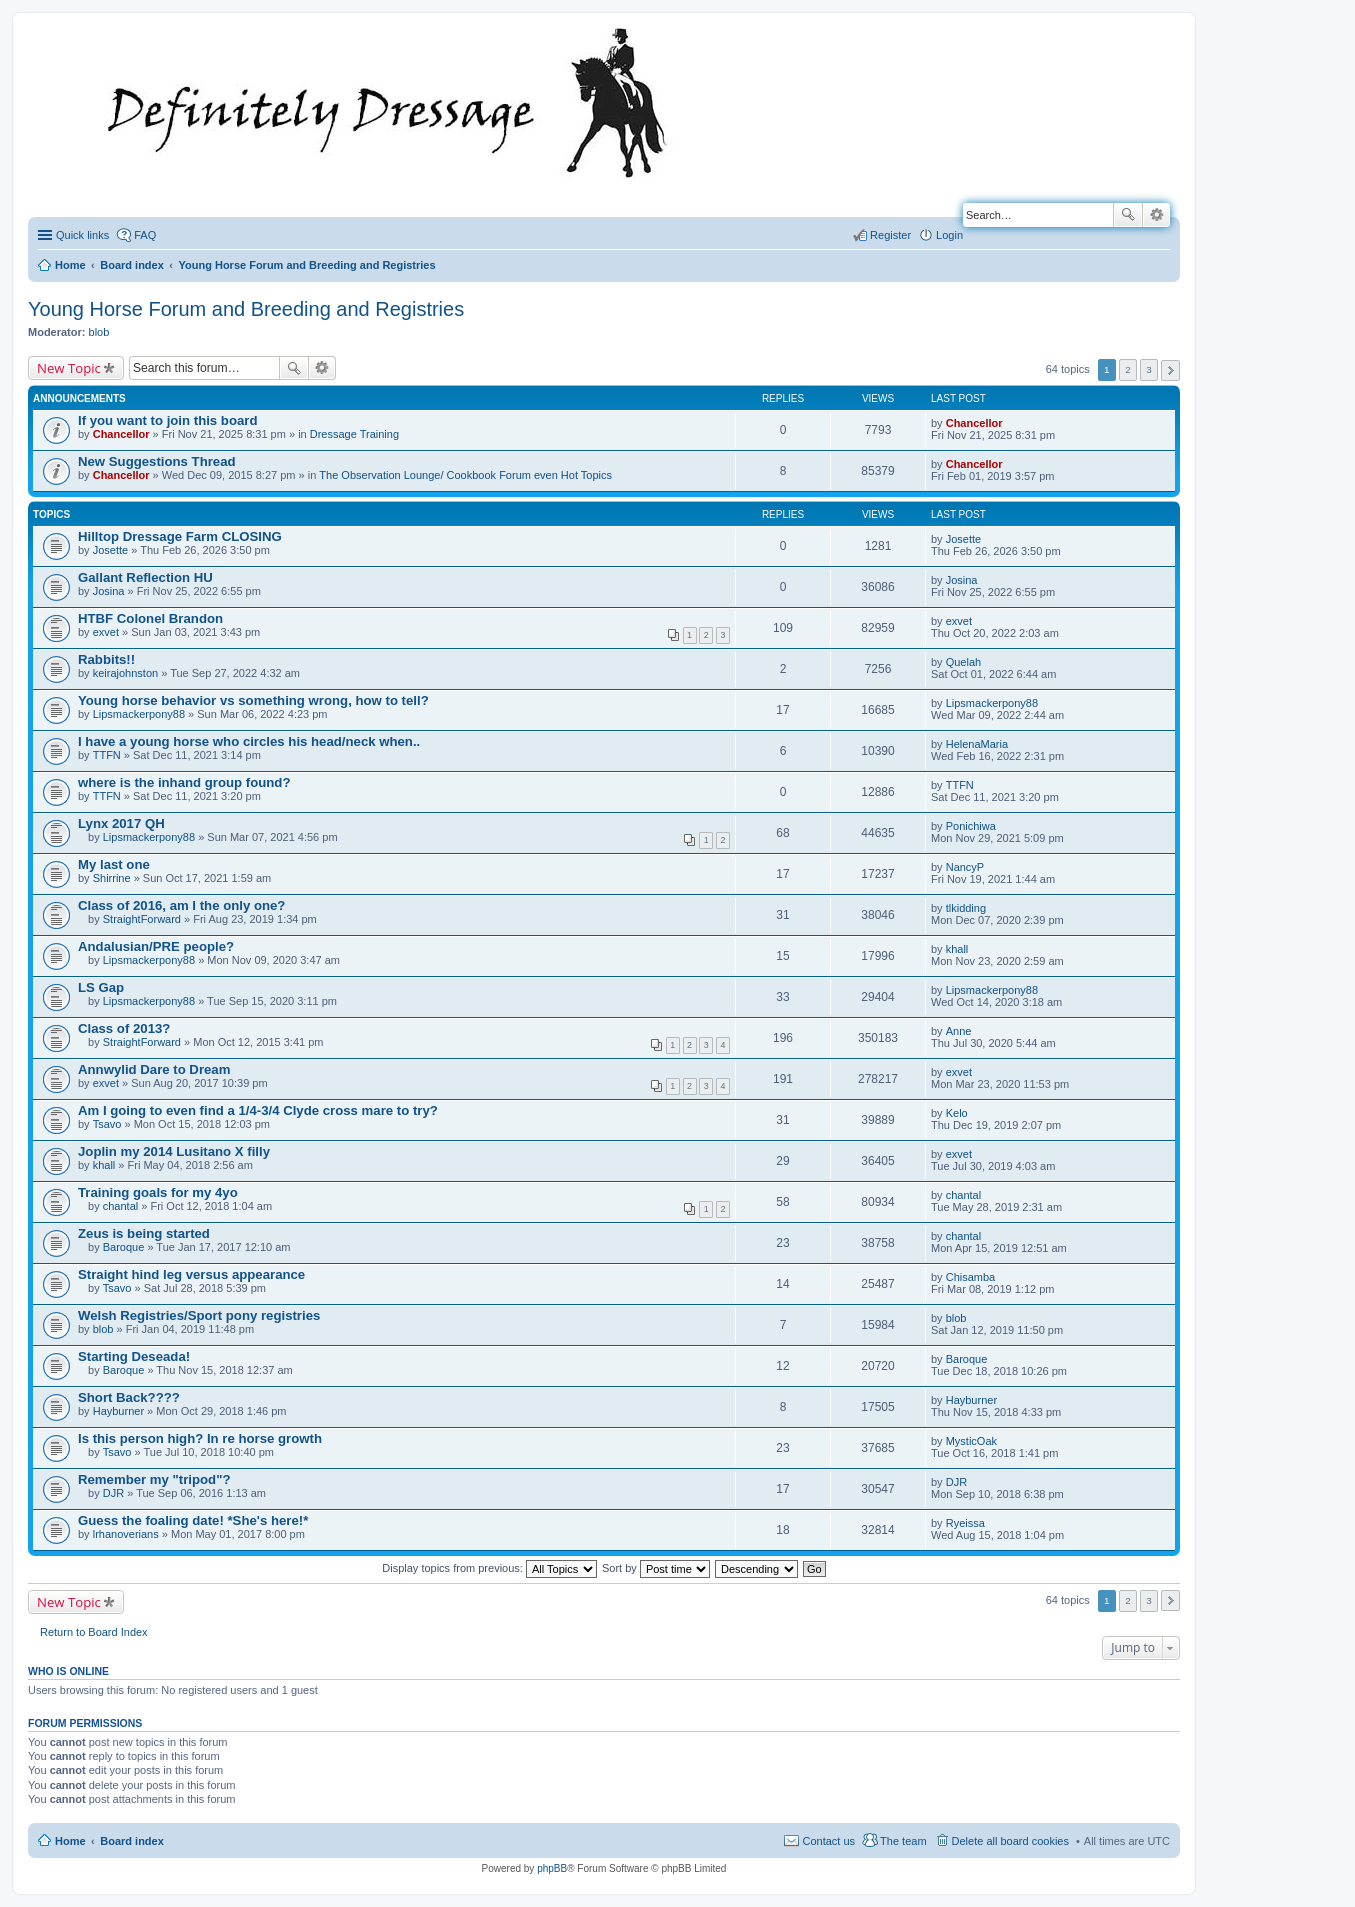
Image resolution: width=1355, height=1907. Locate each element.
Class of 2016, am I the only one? (181, 905)
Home (70, 1841)
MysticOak (971, 1441)
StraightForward (142, 919)
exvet (106, 632)
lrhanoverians (126, 1534)
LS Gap (101, 987)
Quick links (82, 235)
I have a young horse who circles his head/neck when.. (249, 741)
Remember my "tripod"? (154, 1479)
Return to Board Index (94, 1632)
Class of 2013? (124, 1028)
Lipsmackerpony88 (139, 714)
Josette (110, 550)
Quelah (963, 662)
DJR (113, 1493)
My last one (114, 864)
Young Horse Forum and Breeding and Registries (246, 309)
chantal (120, 1206)
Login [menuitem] (949, 235)
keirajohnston (125, 673)
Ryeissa (965, 1523)
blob (99, 332)
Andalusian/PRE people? (156, 946)
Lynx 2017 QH (121, 823)
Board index (132, 1841)
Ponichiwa (971, 826)
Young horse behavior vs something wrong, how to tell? (253, 700)
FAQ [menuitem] (145, 235)
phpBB (552, 1868)
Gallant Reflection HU (145, 577)
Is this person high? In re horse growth (200, 1438)
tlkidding (966, 908)
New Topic (69, 368)
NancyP (965, 867)
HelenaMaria (977, 744)
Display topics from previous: (489, 1568)
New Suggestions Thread (157, 461)
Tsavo (107, 1124)
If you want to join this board (168, 420)
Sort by (656, 1568)
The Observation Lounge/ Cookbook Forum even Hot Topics (465, 475)
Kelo (957, 1113)
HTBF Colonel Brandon (150, 618)
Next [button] (1170, 370)
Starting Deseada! (134, 1356)
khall (957, 949)
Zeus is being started (144, 1233)
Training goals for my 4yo (158, 1192)
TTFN (107, 755)
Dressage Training (354, 434)
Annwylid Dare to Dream (154, 1069)
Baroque (124, 1247)
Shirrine (112, 878)
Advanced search (1156, 215)
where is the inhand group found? (184, 782)
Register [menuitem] (890, 235)
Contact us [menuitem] (828, 1841)
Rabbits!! (106, 659)
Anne (959, 1031)
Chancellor (121, 434)
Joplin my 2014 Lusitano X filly (174, 1151)
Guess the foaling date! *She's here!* (193, 1520)
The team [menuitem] (903, 1841)
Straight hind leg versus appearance (191, 1274)
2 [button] (1128, 369)
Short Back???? (129, 1397)
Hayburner (118, 1411)
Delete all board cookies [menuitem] (1010, 1841)
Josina (109, 591)
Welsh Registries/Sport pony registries (199, 1315)
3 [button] (1149, 369)
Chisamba (971, 1277)
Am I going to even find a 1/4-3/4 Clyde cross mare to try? (258, 1110)
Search (1128, 215)
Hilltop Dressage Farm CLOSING (180, 536)
